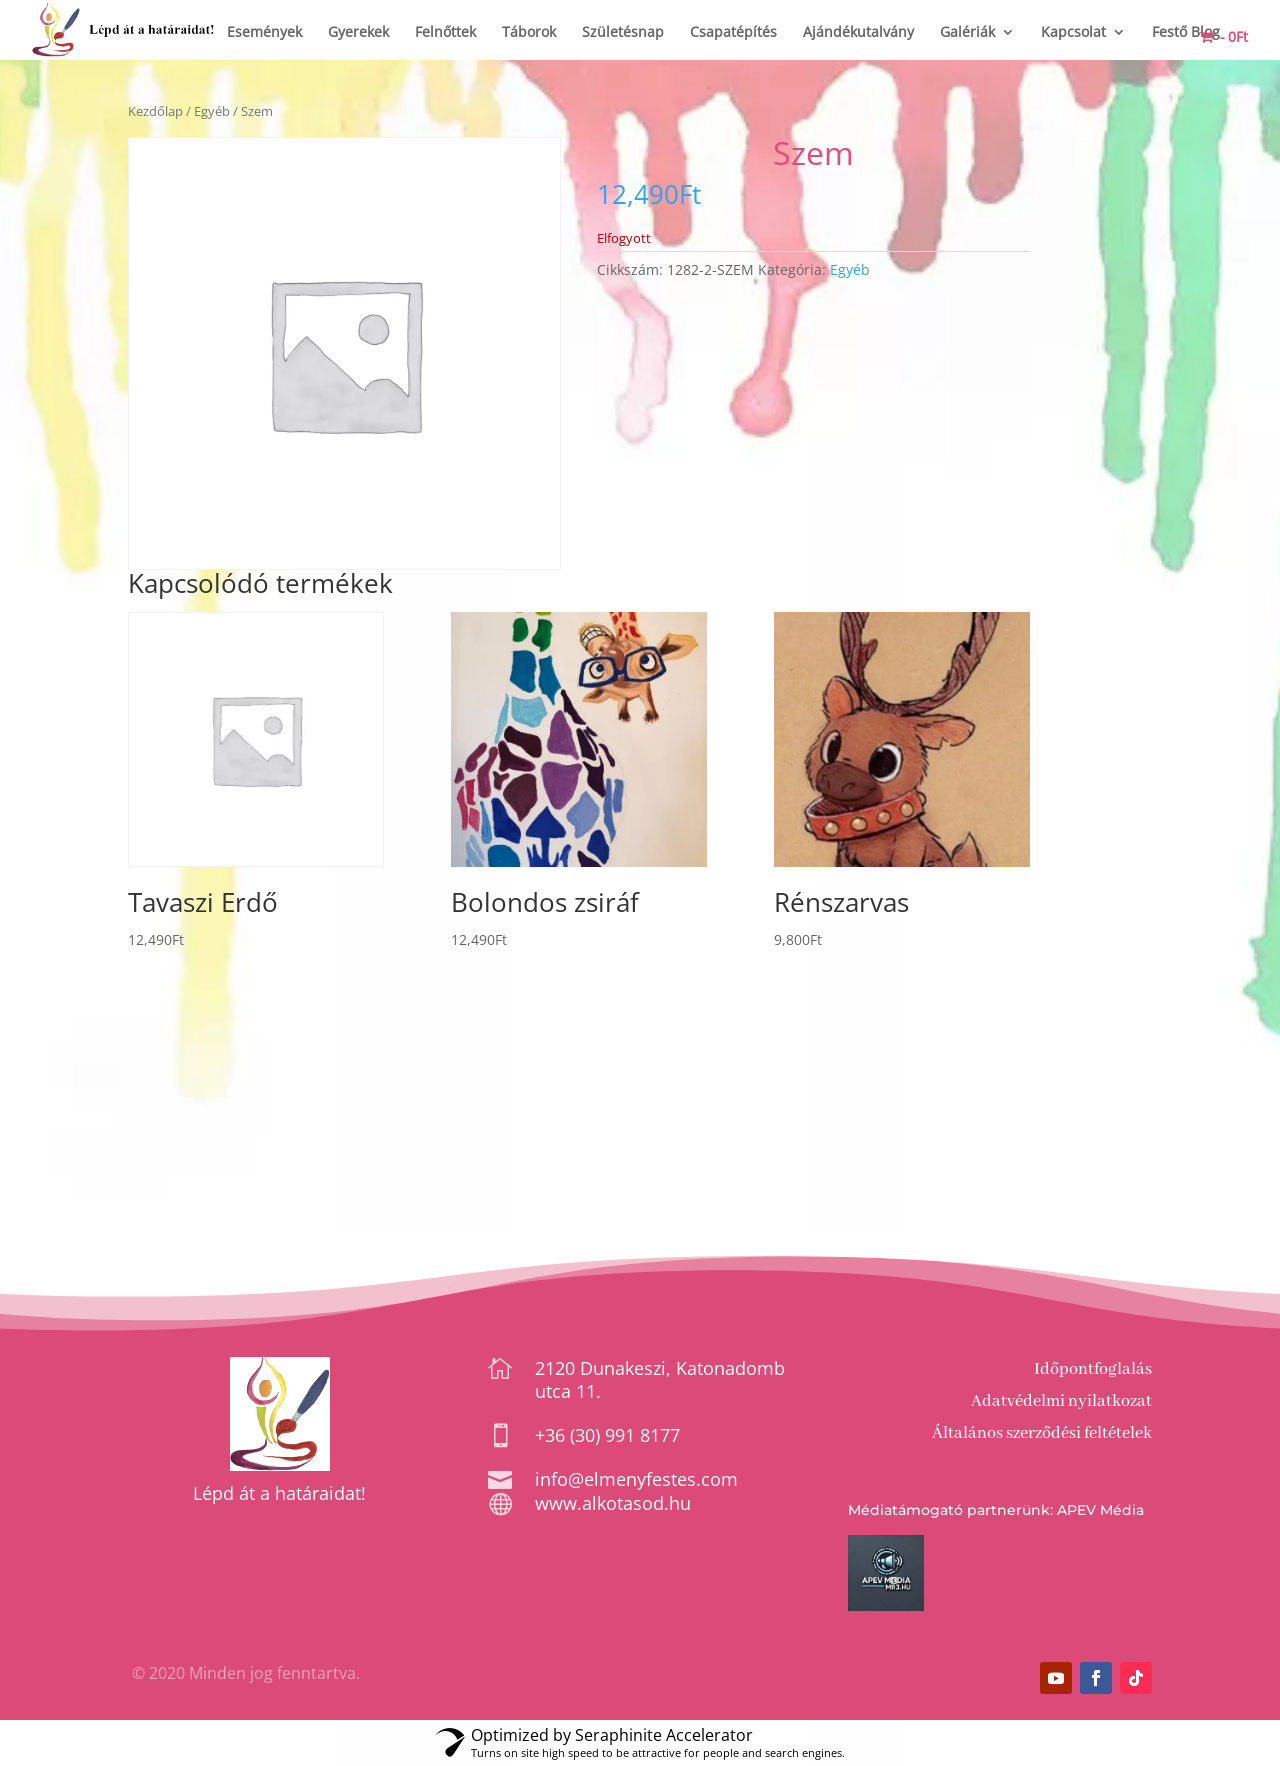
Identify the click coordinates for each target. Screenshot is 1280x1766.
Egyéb (212, 111)
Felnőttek (445, 33)
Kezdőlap (155, 111)
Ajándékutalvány (858, 33)
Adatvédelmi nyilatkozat (1061, 1401)
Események (264, 33)
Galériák (967, 33)
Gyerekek (358, 33)
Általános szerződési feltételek (1042, 1433)
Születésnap (623, 33)
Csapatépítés (733, 33)
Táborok (529, 33)
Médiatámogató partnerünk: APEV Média (996, 1510)
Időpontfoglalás (1093, 1369)
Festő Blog (1186, 33)
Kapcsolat (1073, 33)
